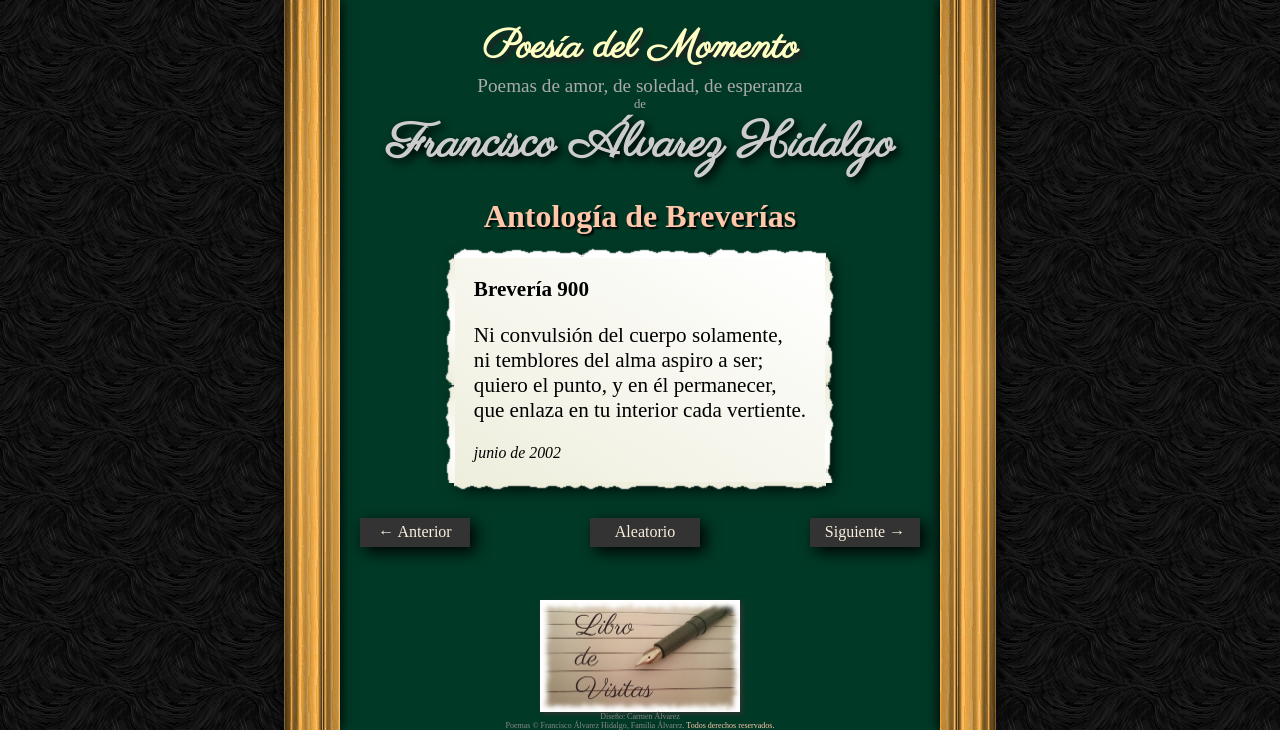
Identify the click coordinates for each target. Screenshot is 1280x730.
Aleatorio (645, 531)
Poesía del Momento (640, 47)
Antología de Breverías (640, 216)
